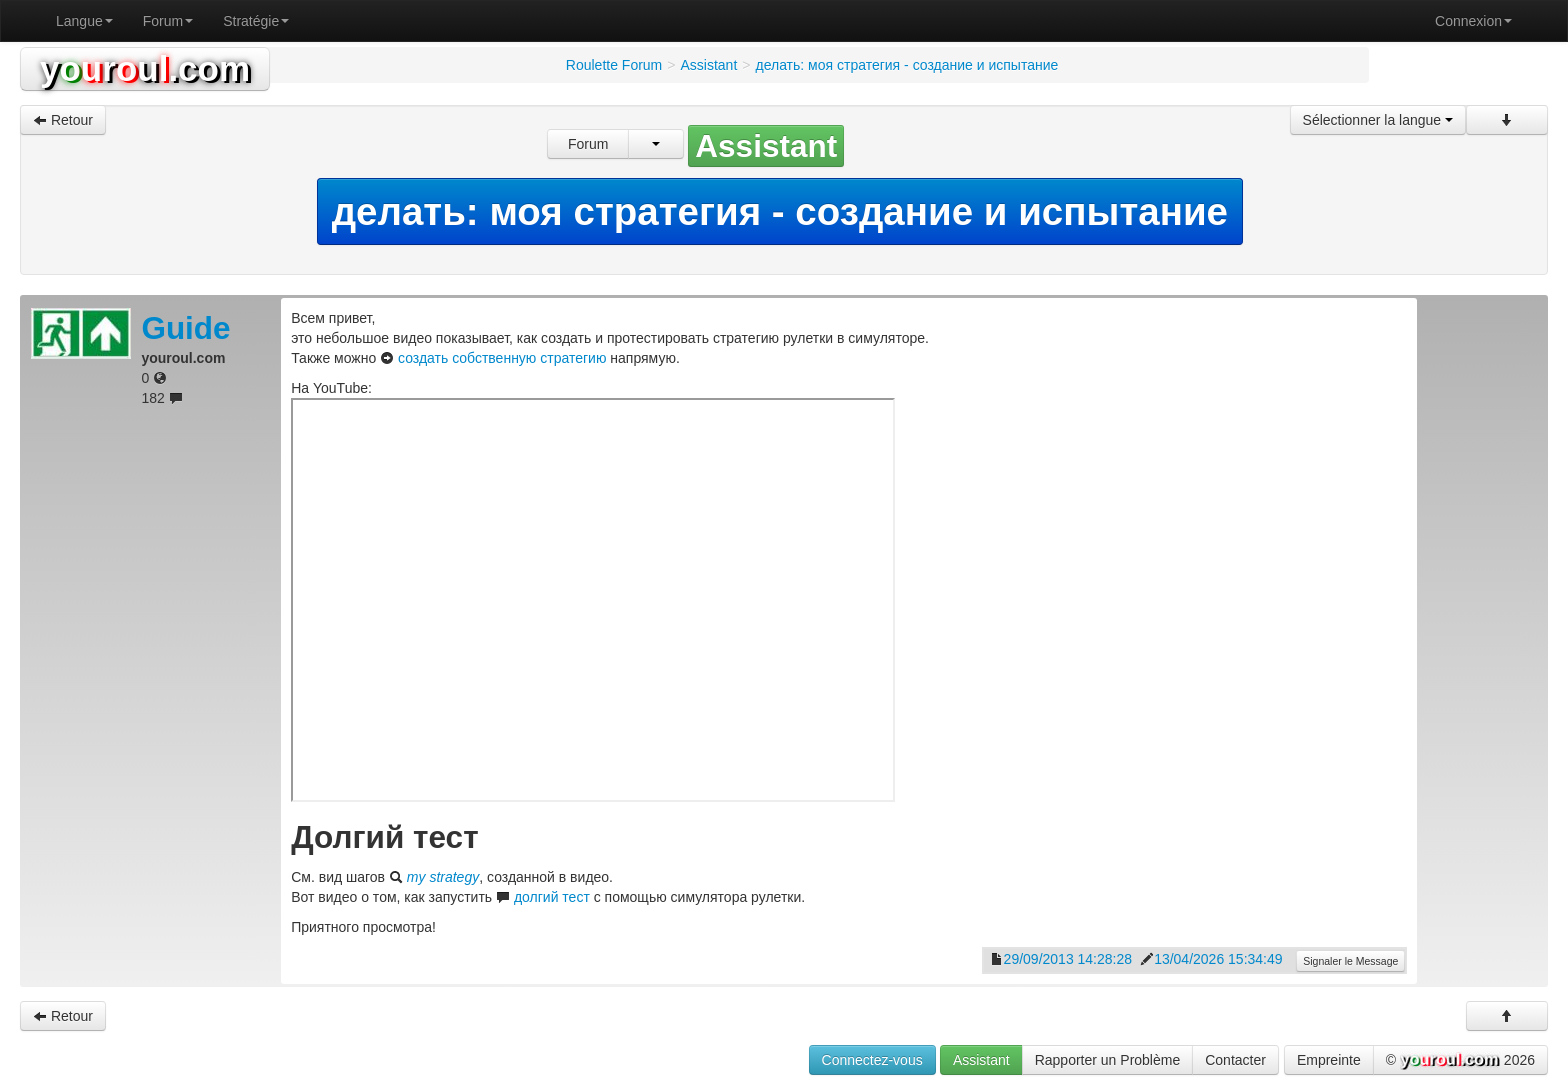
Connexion (1473, 21)
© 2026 (1460, 1061)
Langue (84, 21)
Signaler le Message (1350, 961)
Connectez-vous (872, 1060)
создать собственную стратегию (502, 358)
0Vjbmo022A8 (593, 600)
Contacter (1235, 1060)
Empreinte (1329, 1060)
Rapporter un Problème (1108, 1060)
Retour (63, 120)
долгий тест (552, 897)
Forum (168, 21)
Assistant (981, 1060)
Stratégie (256, 21)
